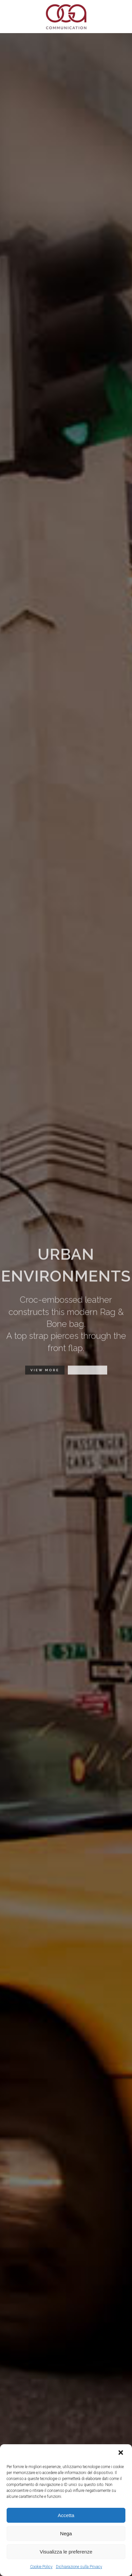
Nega (66, 2533)
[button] (121, 2453)
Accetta (66, 2515)
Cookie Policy (41, 2566)
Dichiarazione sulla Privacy (79, 2566)
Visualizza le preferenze (66, 2551)
